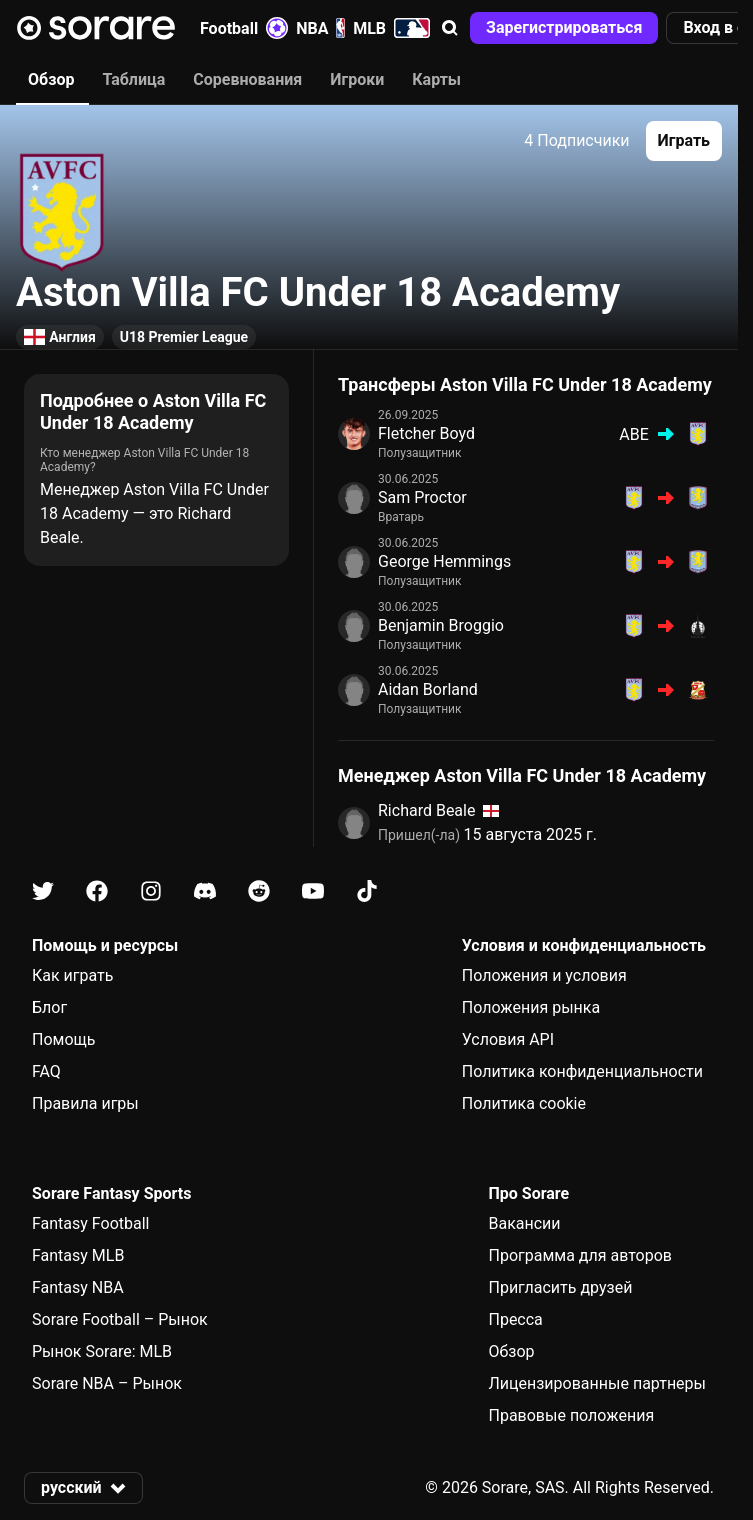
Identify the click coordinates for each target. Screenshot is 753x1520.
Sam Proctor (422, 497)
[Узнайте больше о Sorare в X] (43, 891)
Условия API (508, 1039)
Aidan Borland (428, 689)
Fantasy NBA (78, 1287)
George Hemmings (444, 561)
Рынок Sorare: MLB (102, 1351)
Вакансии (524, 1223)
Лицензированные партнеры (597, 1383)
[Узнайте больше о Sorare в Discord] (205, 891)
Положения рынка (531, 1007)
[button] (450, 28)
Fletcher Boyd (426, 433)
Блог (49, 1007)
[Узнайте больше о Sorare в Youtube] (313, 891)
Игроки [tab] (357, 79)
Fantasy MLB (78, 1255)
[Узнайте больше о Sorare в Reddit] (259, 891)
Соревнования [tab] (247, 79)
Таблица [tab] (133, 79)
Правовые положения (571, 1415)
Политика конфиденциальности (582, 1071)
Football (244, 28)
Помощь (63, 1039)
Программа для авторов (580, 1255)
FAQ (46, 1071)
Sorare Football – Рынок (120, 1319)
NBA (320, 28)
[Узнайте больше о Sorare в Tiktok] (367, 891)
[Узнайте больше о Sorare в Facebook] (97, 891)
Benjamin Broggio (441, 625)
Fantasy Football (90, 1223)
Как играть (73, 975)
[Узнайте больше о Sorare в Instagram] (151, 891)
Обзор (511, 1351)
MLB (391, 28)
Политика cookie (524, 1103)
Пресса (515, 1319)
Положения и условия (544, 975)
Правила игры (85, 1103)
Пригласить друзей (560, 1287)
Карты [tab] (436, 79)
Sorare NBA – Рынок (107, 1383)
